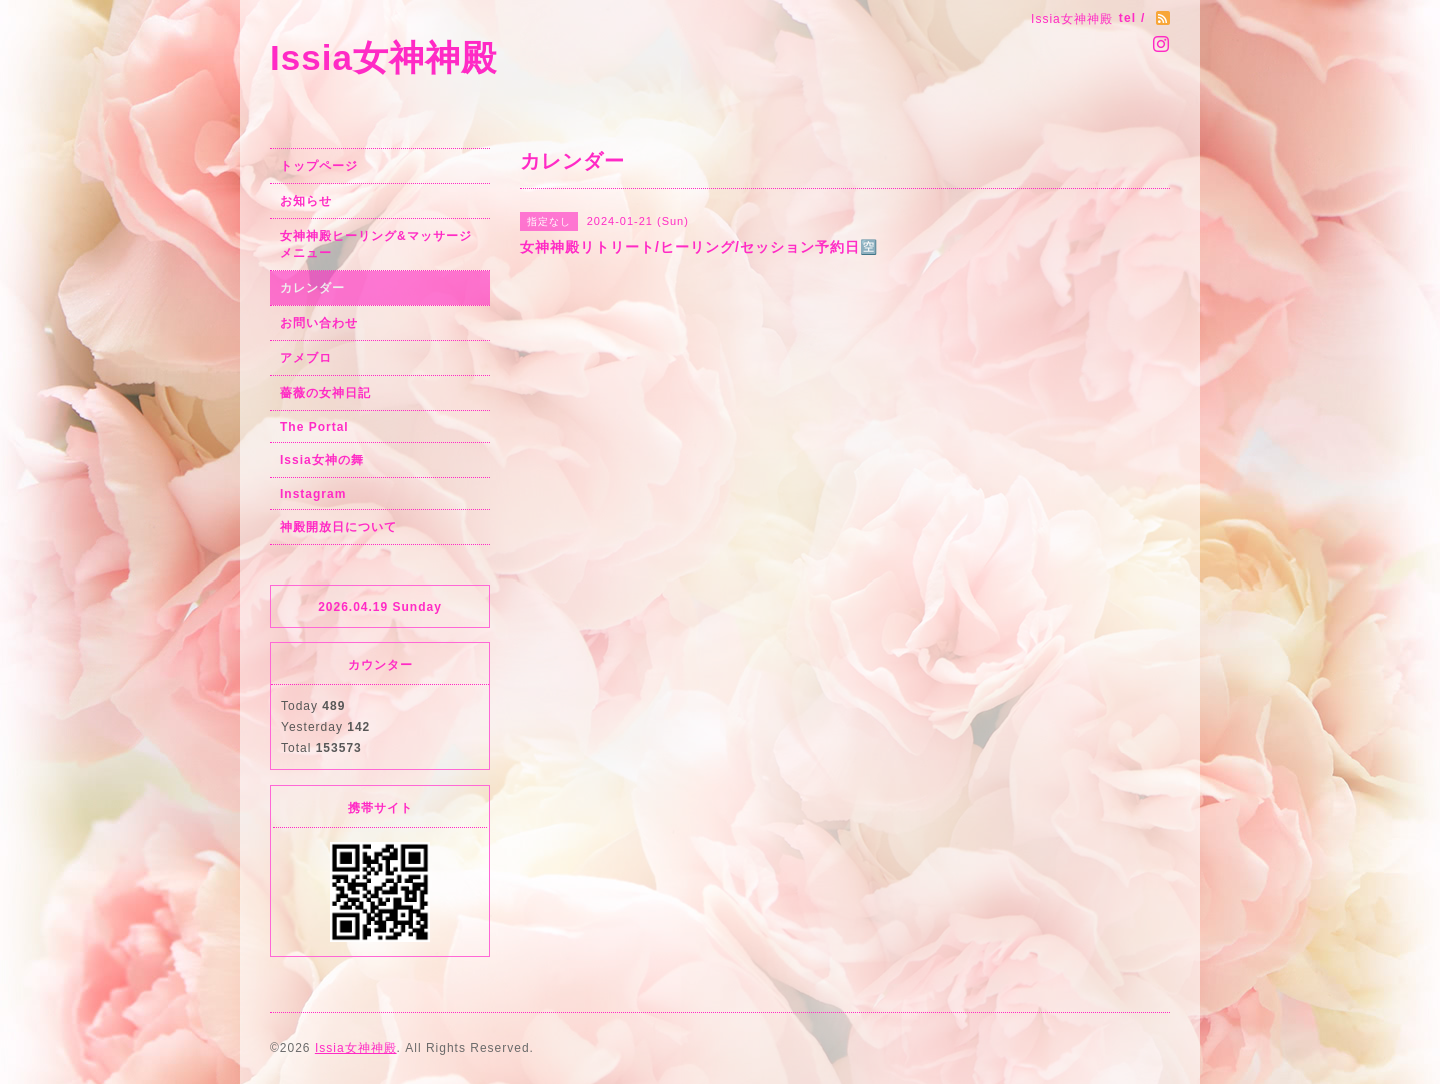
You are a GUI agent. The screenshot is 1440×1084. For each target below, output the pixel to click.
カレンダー (312, 288)
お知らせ (306, 201)
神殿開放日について (338, 527)
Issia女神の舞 (322, 460)
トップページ (319, 166)
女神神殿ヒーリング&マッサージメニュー (376, 244)
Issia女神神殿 (383, 57)
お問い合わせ (319, 323)
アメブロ (306, 358)
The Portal (314, 427)
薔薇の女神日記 (325, 393)
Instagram (313, 494)
